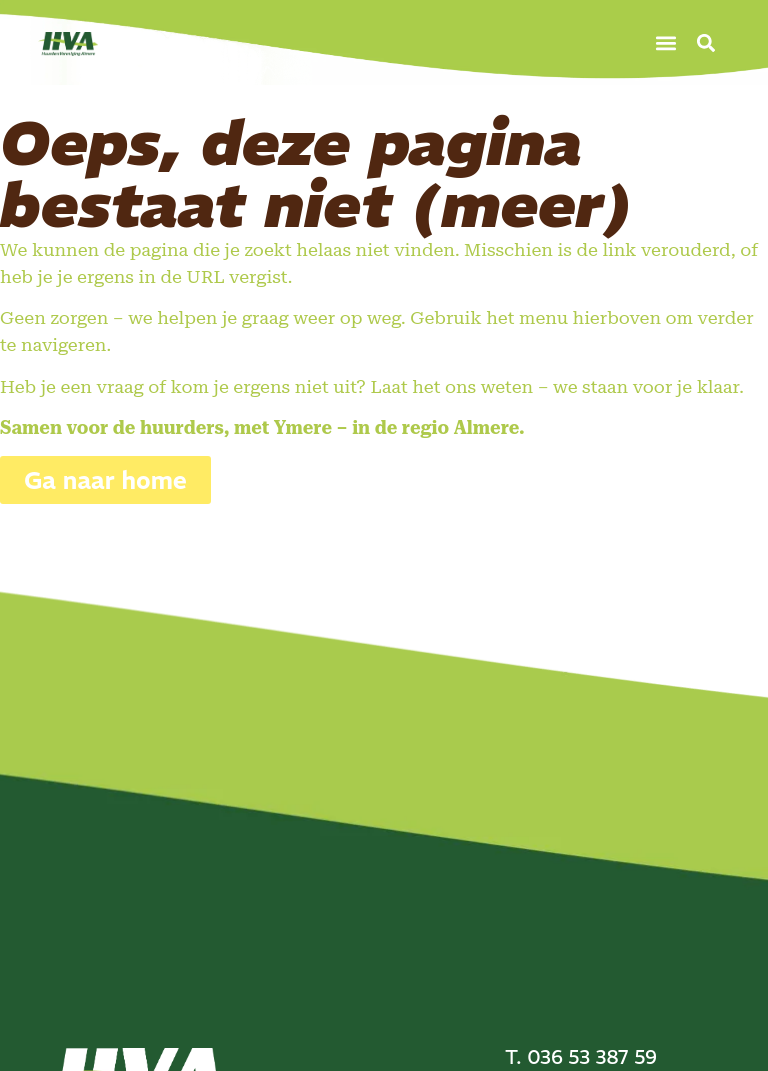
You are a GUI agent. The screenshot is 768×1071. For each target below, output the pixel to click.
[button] (666, 42)
